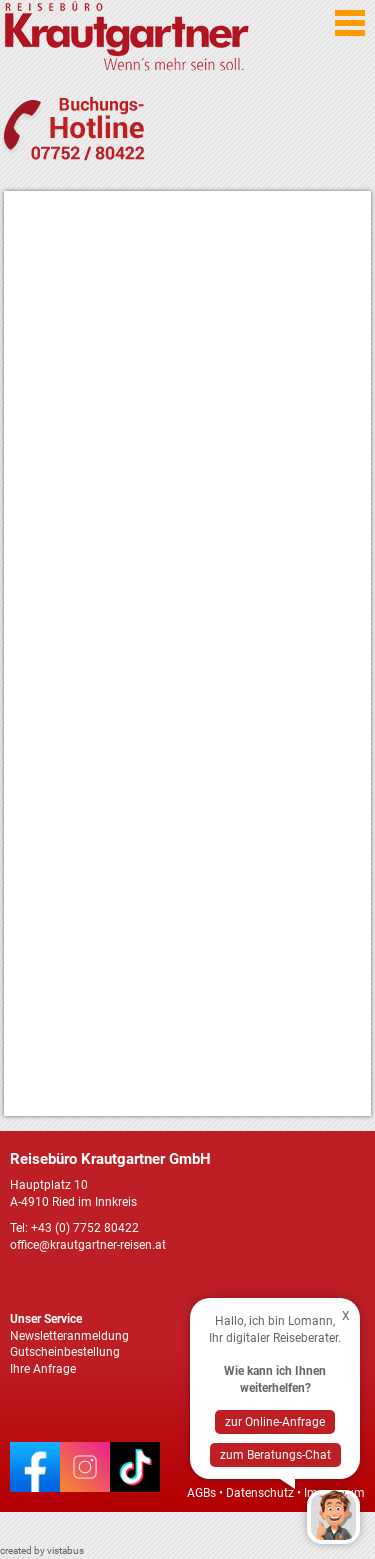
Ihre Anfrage (43, 1369)
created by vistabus (42, 1550)
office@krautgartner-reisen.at (88, 1245)
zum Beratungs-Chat (275, 1455)
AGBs (201, 1493)
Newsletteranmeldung (69, 1336)
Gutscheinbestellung (65, 1352)
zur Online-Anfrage (275, 1422)
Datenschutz (260, 1493)
